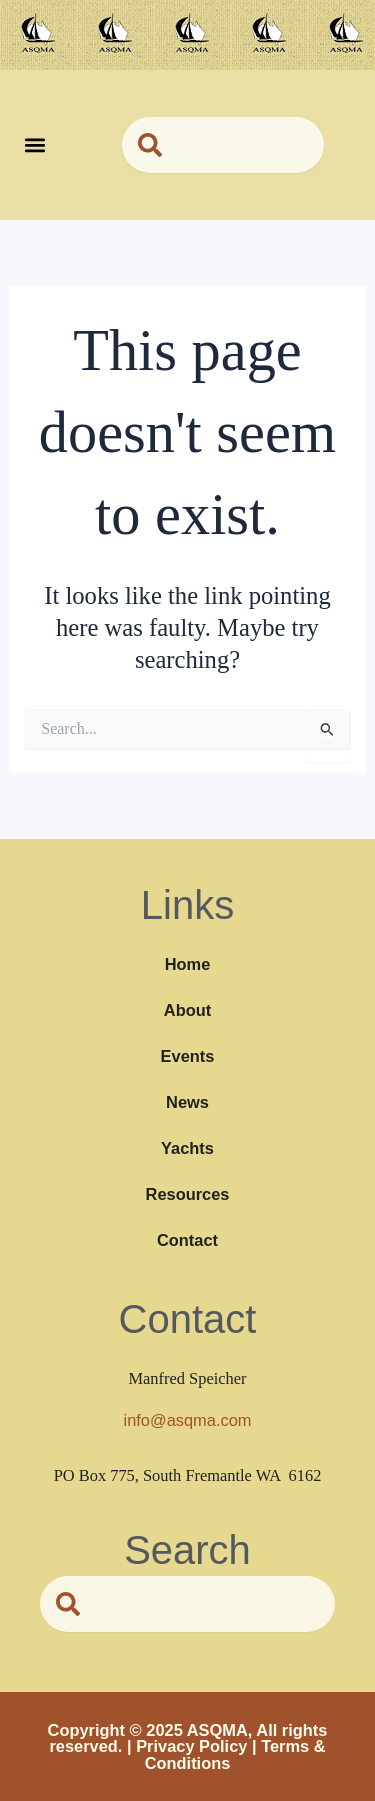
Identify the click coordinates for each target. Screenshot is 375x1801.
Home (188, 964)
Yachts (187, 1148)
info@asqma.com (188, 1420)
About (187, 1010)
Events (188, 1056)
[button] (35, 145)
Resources (188, 1194)
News (187, 1102)
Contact (187, 1240)
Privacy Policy (191, 1746)
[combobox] (223, 145)
